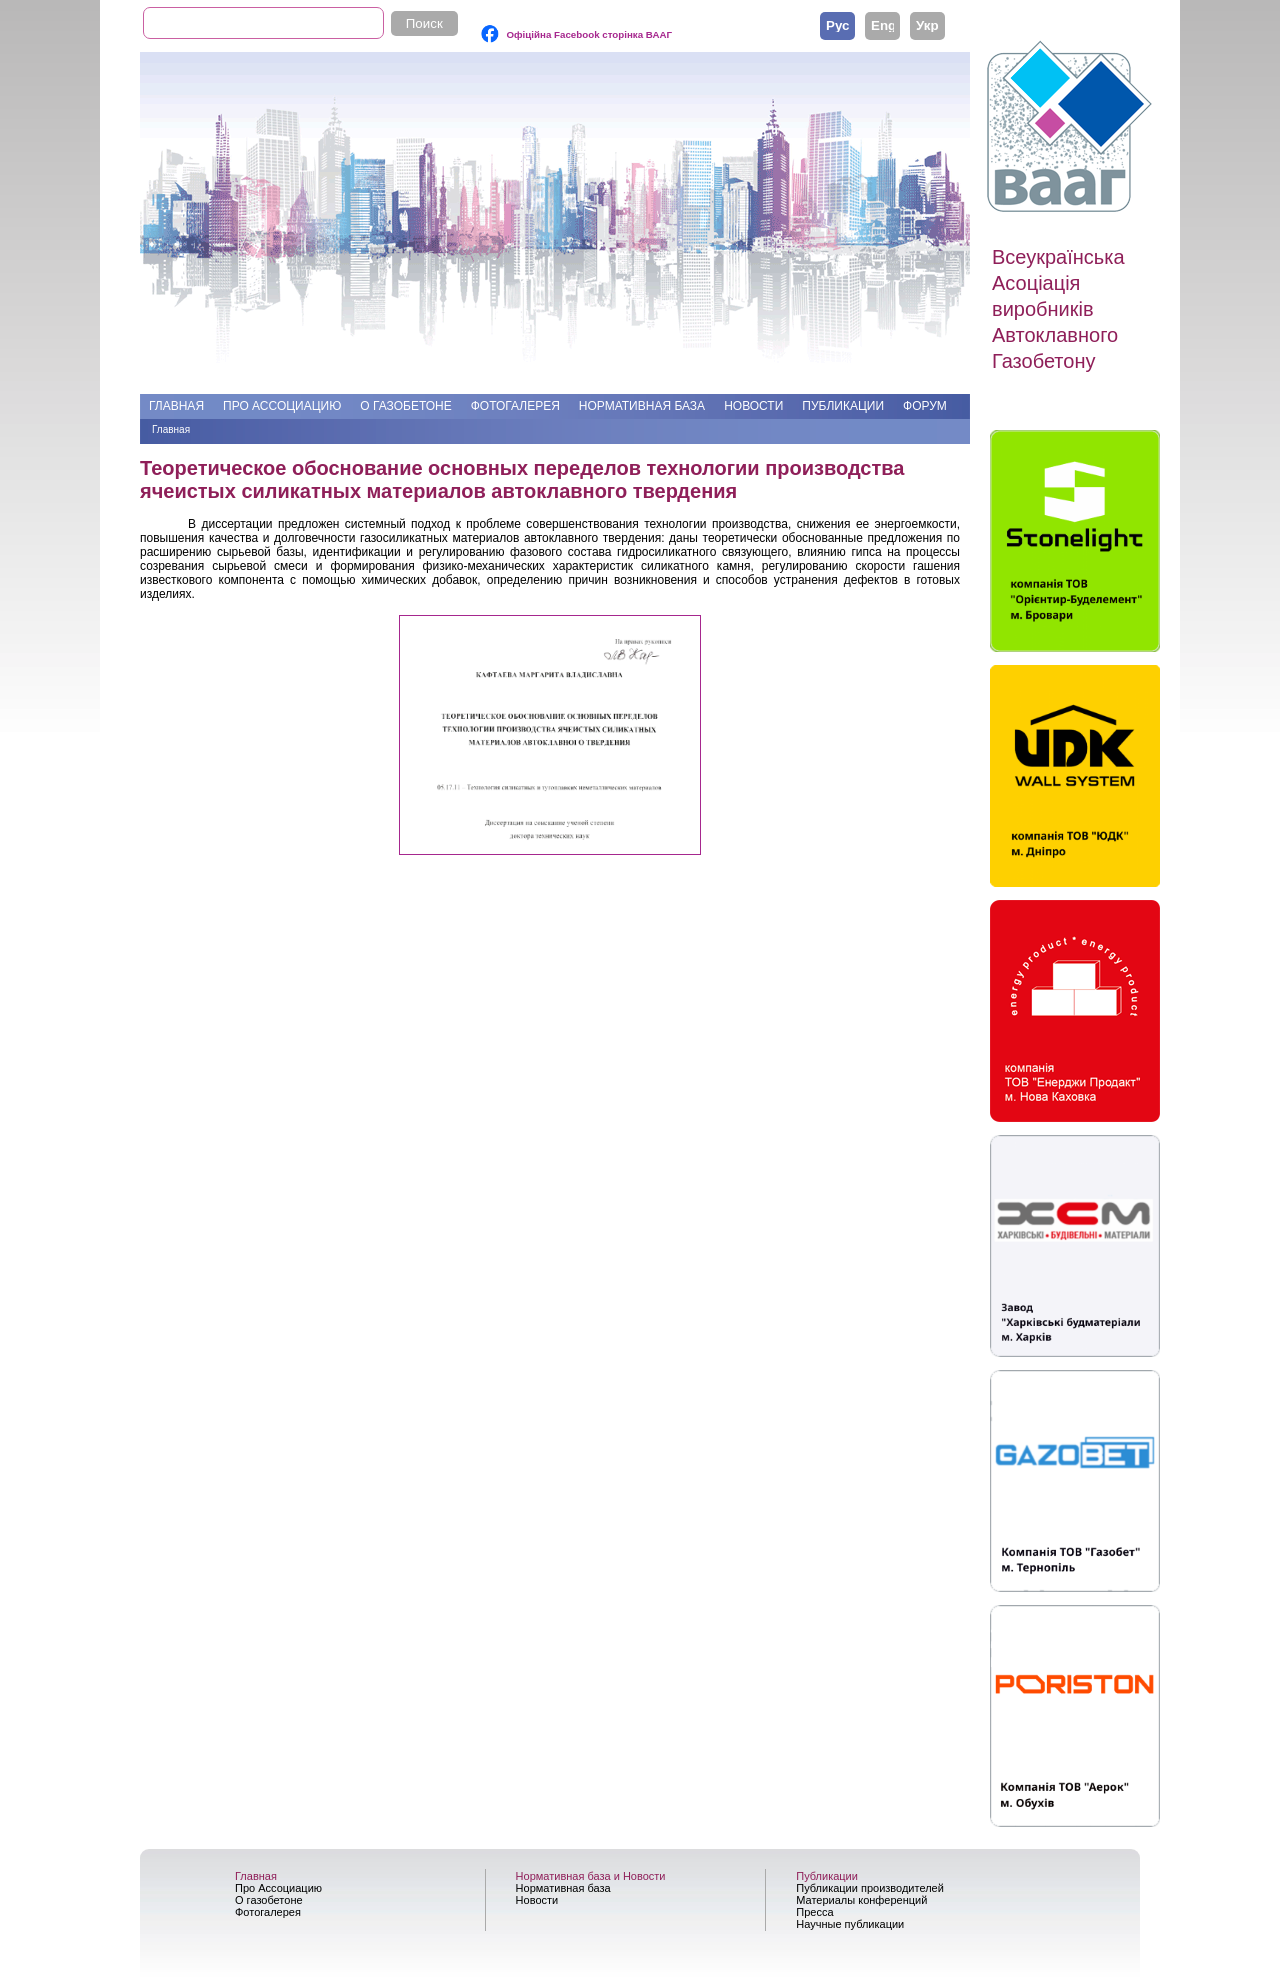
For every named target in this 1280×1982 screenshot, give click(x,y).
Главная (176, 406)
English (882, 25)
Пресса (814, 1912)
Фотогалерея (515, 406)
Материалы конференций (861, 1900)
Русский (837, 25)
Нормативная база (642, 406)
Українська (927, 25)
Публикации (843, 406)
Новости (753, 406)
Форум (925, 406)
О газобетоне (405, 406)
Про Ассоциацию (282, 406)
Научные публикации (850, 1924)
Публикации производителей (870, 1888)
